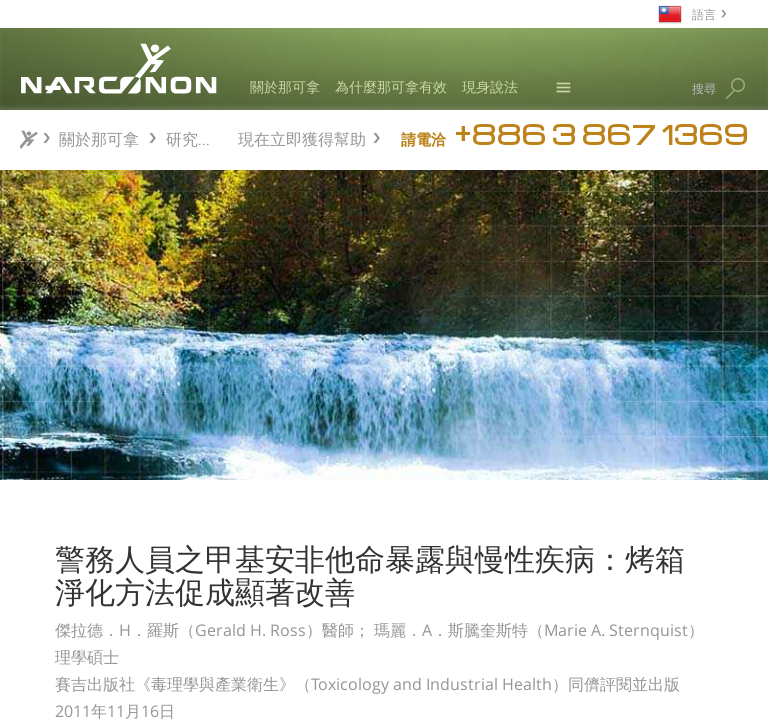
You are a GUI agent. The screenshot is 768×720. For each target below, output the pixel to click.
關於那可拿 (285, 86)
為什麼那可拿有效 (391, 86)
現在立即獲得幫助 (302, 136)
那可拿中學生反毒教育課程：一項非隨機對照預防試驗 (141, 597)
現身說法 (490, 86)
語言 (704, 13)
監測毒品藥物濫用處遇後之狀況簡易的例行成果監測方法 (141, 648)
